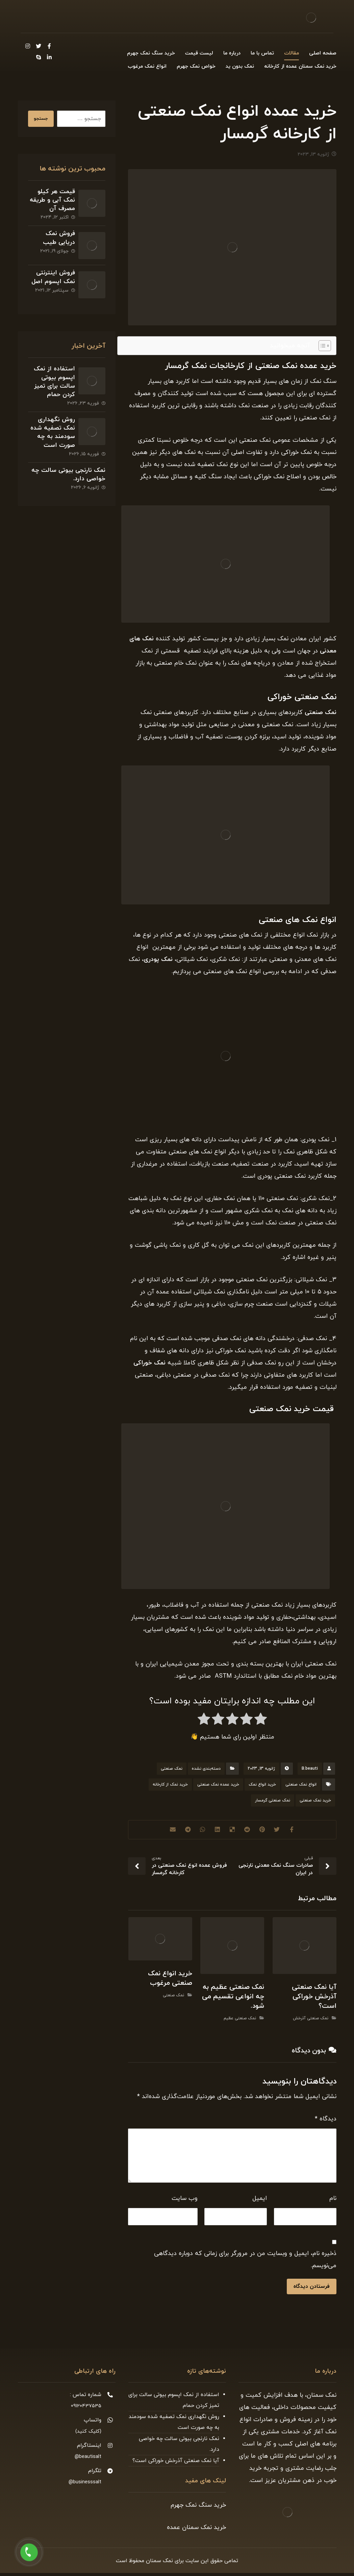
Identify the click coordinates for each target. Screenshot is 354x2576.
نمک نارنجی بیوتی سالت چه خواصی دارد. (179, 2447)
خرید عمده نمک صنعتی (218, 1786)
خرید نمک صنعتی (315, 1802)
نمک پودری (158, 961)
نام (332, 2200)
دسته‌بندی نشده (206, 1770)
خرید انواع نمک (262, 1786)
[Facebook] (49, 46)
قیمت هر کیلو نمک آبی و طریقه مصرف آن (50, 202)
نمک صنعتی (320, 714)
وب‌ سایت (185, 2200)
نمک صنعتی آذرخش (310, 2020)
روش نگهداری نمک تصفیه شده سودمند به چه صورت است (51, 424)
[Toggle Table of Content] (321, 347)
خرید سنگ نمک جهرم (198, 2508)
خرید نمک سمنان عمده (196, 2530)
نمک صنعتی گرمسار (272, 1802)
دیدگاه (325, 2121)
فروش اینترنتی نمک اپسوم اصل (50, 274)
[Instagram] (27, 46)
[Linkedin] (49, 57)
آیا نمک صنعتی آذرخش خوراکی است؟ (175, 2464)
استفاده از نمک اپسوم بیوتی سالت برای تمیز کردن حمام (51, 374)
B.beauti (310, 1770)
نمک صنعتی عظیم (240, 2020)
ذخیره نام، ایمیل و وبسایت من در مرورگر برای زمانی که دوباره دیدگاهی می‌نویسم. (245, 2261)
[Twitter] (38, 46)
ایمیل (259, 2200)
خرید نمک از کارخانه (170, 1786)
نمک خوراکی (149, 1365)
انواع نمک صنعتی (301, 1786)
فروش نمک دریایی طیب (56, 240)
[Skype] (38, 57)
